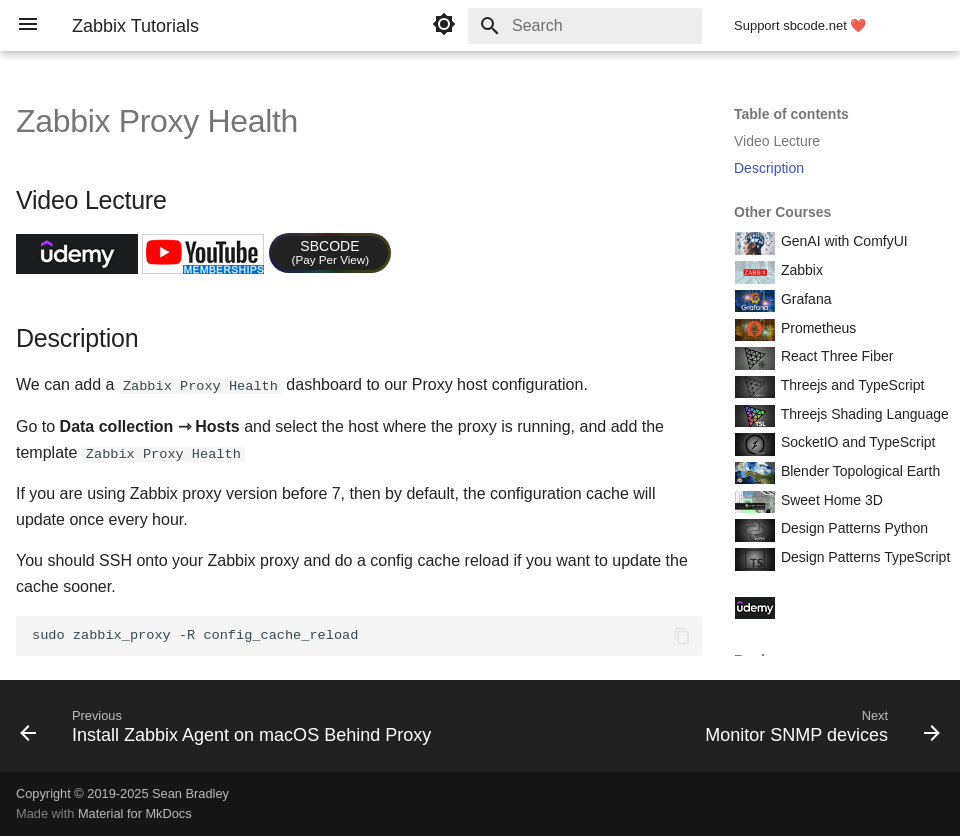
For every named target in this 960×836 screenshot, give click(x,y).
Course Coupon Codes (850, 606)
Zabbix (800, 270)
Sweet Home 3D (830, 500)
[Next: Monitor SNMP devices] (819, 731)
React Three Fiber (835, 356)
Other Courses (782, 212)
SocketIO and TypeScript (856, 442)
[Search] (585, 26)
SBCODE (331, 252)
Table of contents (791, 114)
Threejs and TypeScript (850, 385)
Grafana (804, 299)
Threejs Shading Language (863, 414)
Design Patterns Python (852, 528)
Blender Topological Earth (858, 471)
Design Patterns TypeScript (863, 557)
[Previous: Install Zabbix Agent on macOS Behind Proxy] (229, 731)
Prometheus (816, 328)
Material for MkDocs (135, 813)
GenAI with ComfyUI (842, 241)
